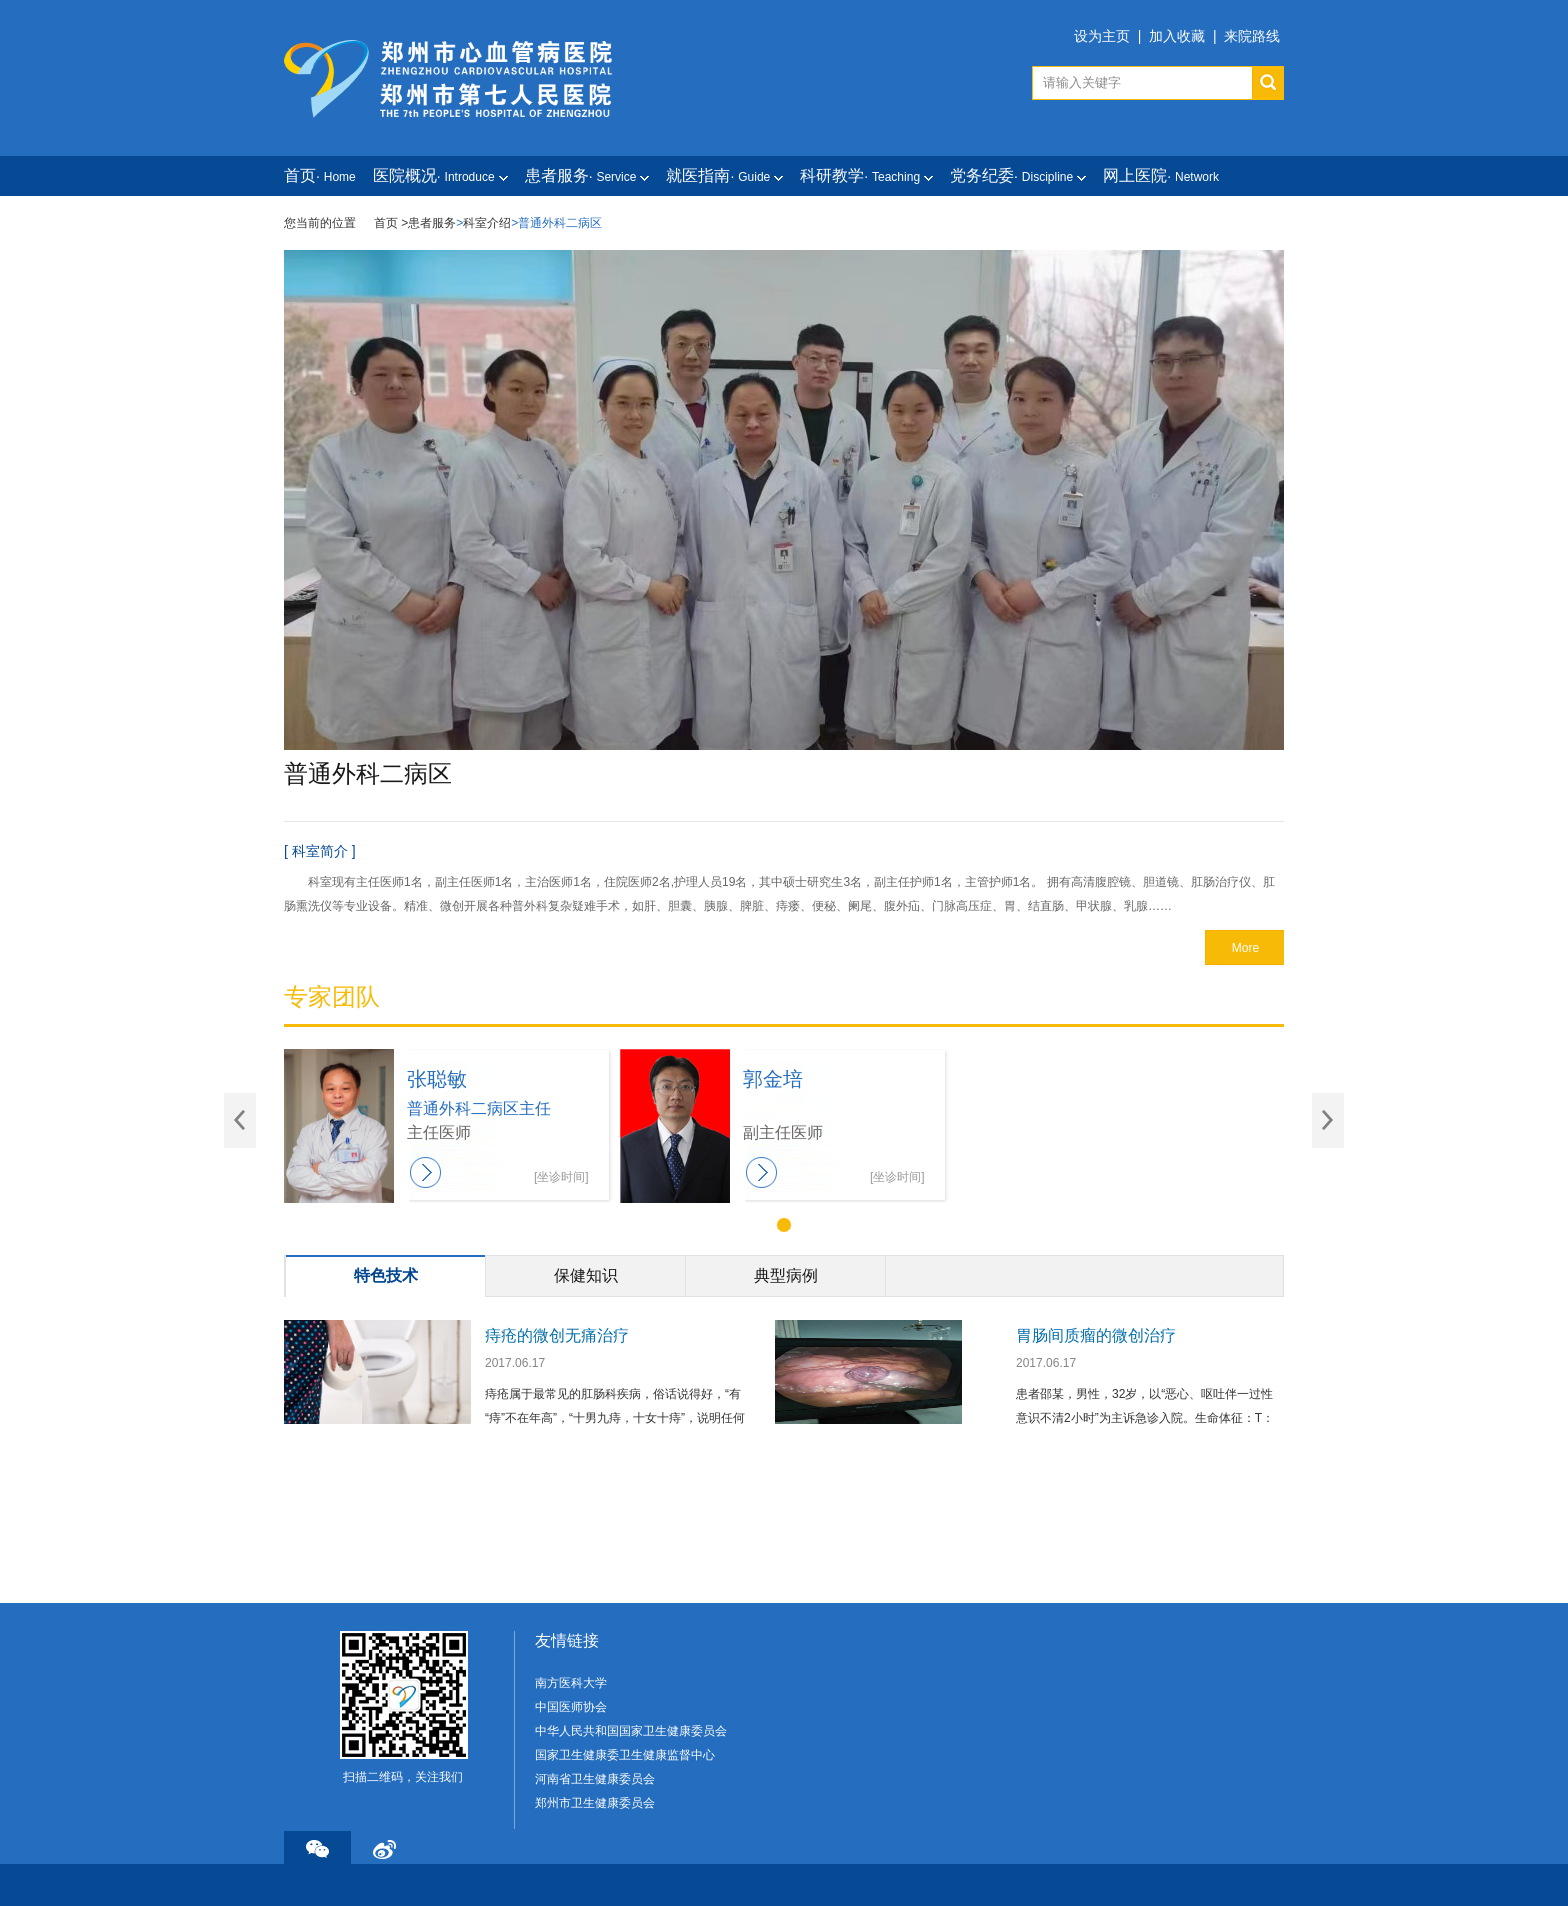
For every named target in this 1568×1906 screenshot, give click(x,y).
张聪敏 (437, 1079)
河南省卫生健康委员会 (595, 1779)
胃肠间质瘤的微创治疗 (1096, 1335)
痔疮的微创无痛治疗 (557, 1335)
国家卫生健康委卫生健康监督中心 (625, 1755)
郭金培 (773, 1079)
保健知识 (586, 1275)
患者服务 (432, 223)
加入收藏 (1177, 36)
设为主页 (1102, 36)
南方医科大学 (571, 1683)
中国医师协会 (571, 1707)
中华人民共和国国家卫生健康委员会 (631, 1731)
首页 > (391, 223)
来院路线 (1252, 36)
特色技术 (386, 1275)
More (1245, 948)
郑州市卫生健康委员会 (595, 1803)
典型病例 (786, 1275)
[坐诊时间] (561, 1177)
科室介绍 (487, 223)
